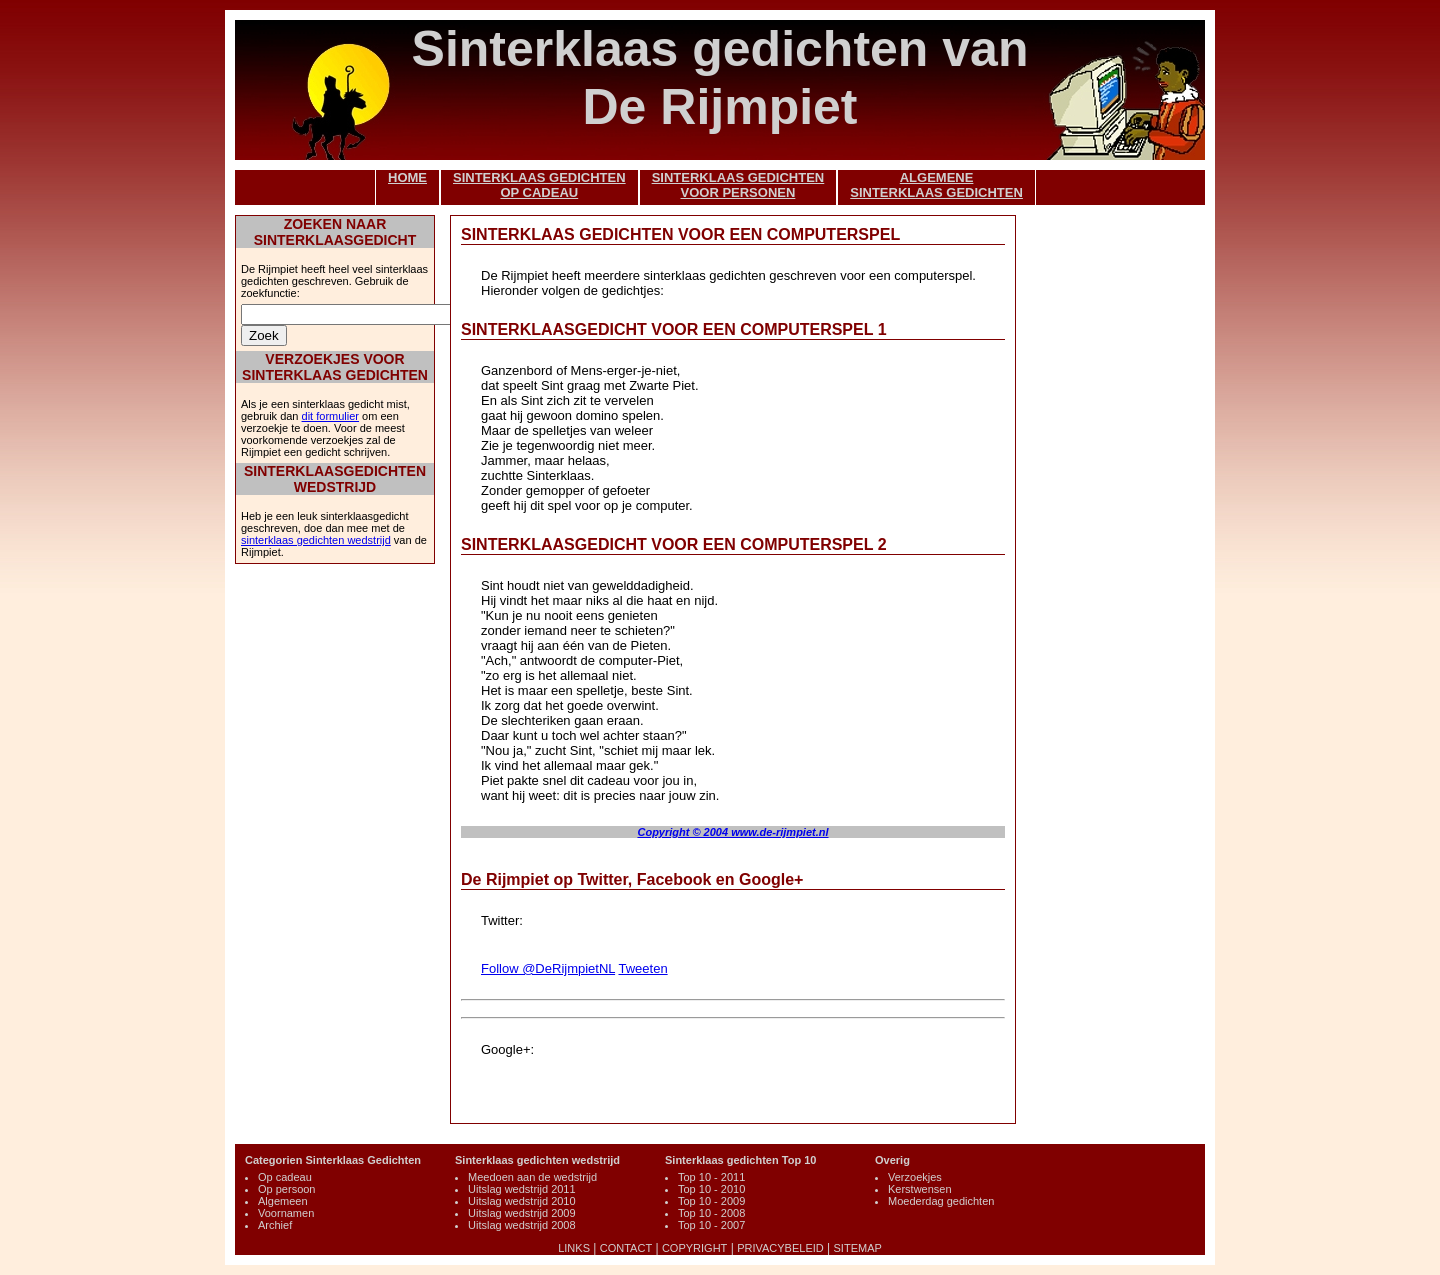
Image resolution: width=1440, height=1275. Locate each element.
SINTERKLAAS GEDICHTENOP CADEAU (539, 185)
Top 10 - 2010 (711, 1189)
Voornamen (286, 1213)
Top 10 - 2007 (711, 1225)
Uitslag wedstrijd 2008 (522, 1225)
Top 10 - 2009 (711, 1201)
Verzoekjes (915, 1177)
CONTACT (626, 1248)
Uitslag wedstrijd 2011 (522, 1189)
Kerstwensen (920, 1189)
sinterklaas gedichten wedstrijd (316, 540)
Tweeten (642, 968)
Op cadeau (285, 1177)
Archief (275, 1225)
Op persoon (286, 1189)
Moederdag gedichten (941, 1201)
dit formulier (330, 416)
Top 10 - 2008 (711, 1213)
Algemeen (283, 1201)
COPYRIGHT (694, 1248)
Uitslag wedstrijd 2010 (522, 1201)
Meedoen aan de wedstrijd (532, 1177)
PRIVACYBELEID (780, 1248)
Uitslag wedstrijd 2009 (522, 1213)
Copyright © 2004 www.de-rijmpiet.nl (732, 832)
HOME (407, 177)
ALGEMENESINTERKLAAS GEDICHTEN (936, 185)
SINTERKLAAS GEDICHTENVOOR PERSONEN (738, 185)
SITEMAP (858, 1248)
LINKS (574, 1248)
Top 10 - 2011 (711, 1177)
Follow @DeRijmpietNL (548, 968)
